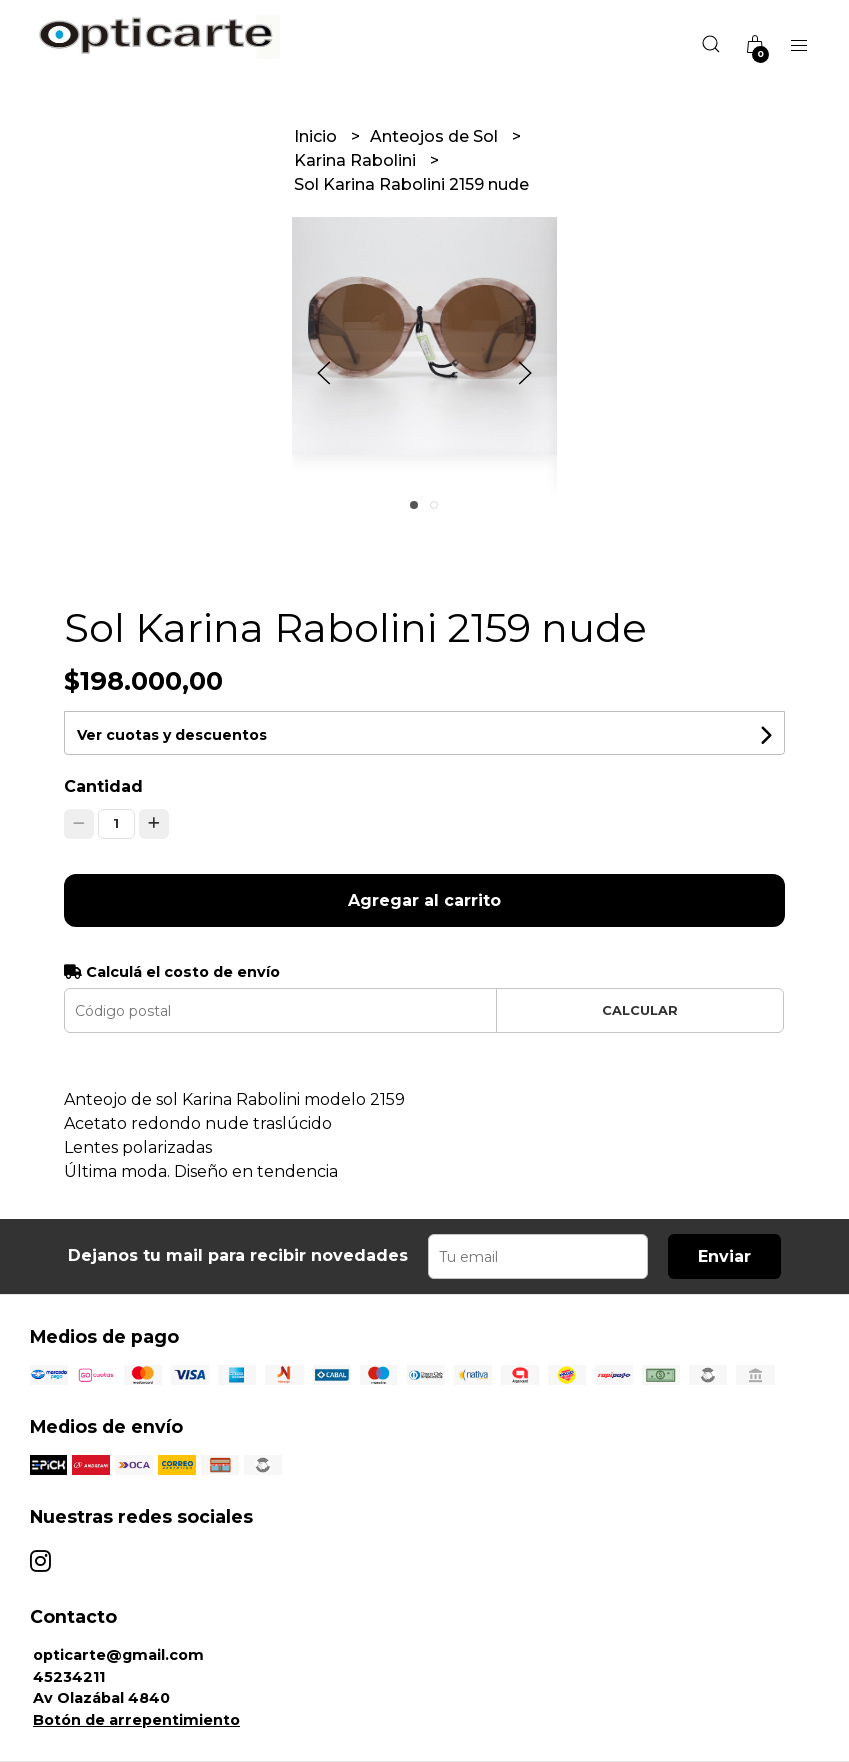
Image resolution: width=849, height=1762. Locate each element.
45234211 (69, 1677)
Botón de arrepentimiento (136, 1720)
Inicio (317, 136)
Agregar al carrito (424, 900)
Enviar (724, 1256)
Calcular (640, 1010)
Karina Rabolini (357, 160)
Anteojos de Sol (436, 136)
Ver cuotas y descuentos (172, 735)
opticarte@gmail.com (118, 1655)
